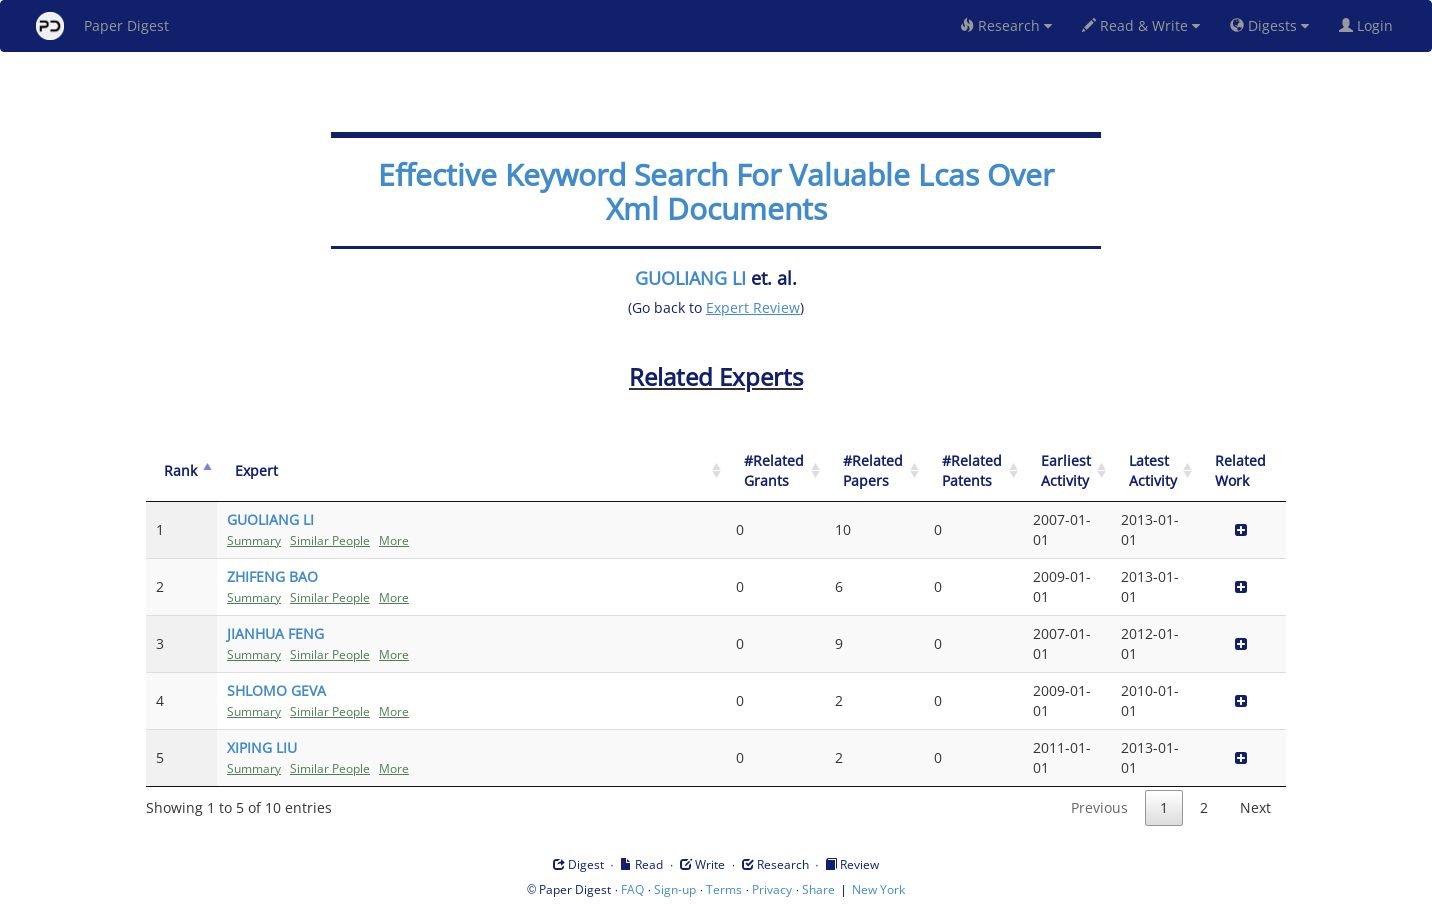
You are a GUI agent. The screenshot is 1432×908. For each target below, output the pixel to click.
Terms (724, 889)
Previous (1099, 807)
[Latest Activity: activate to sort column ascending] (1154, 471)
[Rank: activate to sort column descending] (181, 471)
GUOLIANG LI (690, 278)
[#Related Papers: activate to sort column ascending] (874, 471)
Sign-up (675, 889)
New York (878, 889)
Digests (1269, 25)
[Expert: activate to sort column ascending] (471, 471)
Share (818, 889)
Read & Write (1141, 25)
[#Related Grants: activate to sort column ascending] (775, 471)
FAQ (632, 889)
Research (1006, 25)
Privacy (772, 889)
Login (1370, 25)
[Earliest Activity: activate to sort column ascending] (1067, 471)
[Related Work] (1241, 471)
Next (1255, 807)
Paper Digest (102, 26)
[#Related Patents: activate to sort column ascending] (973, 471)
